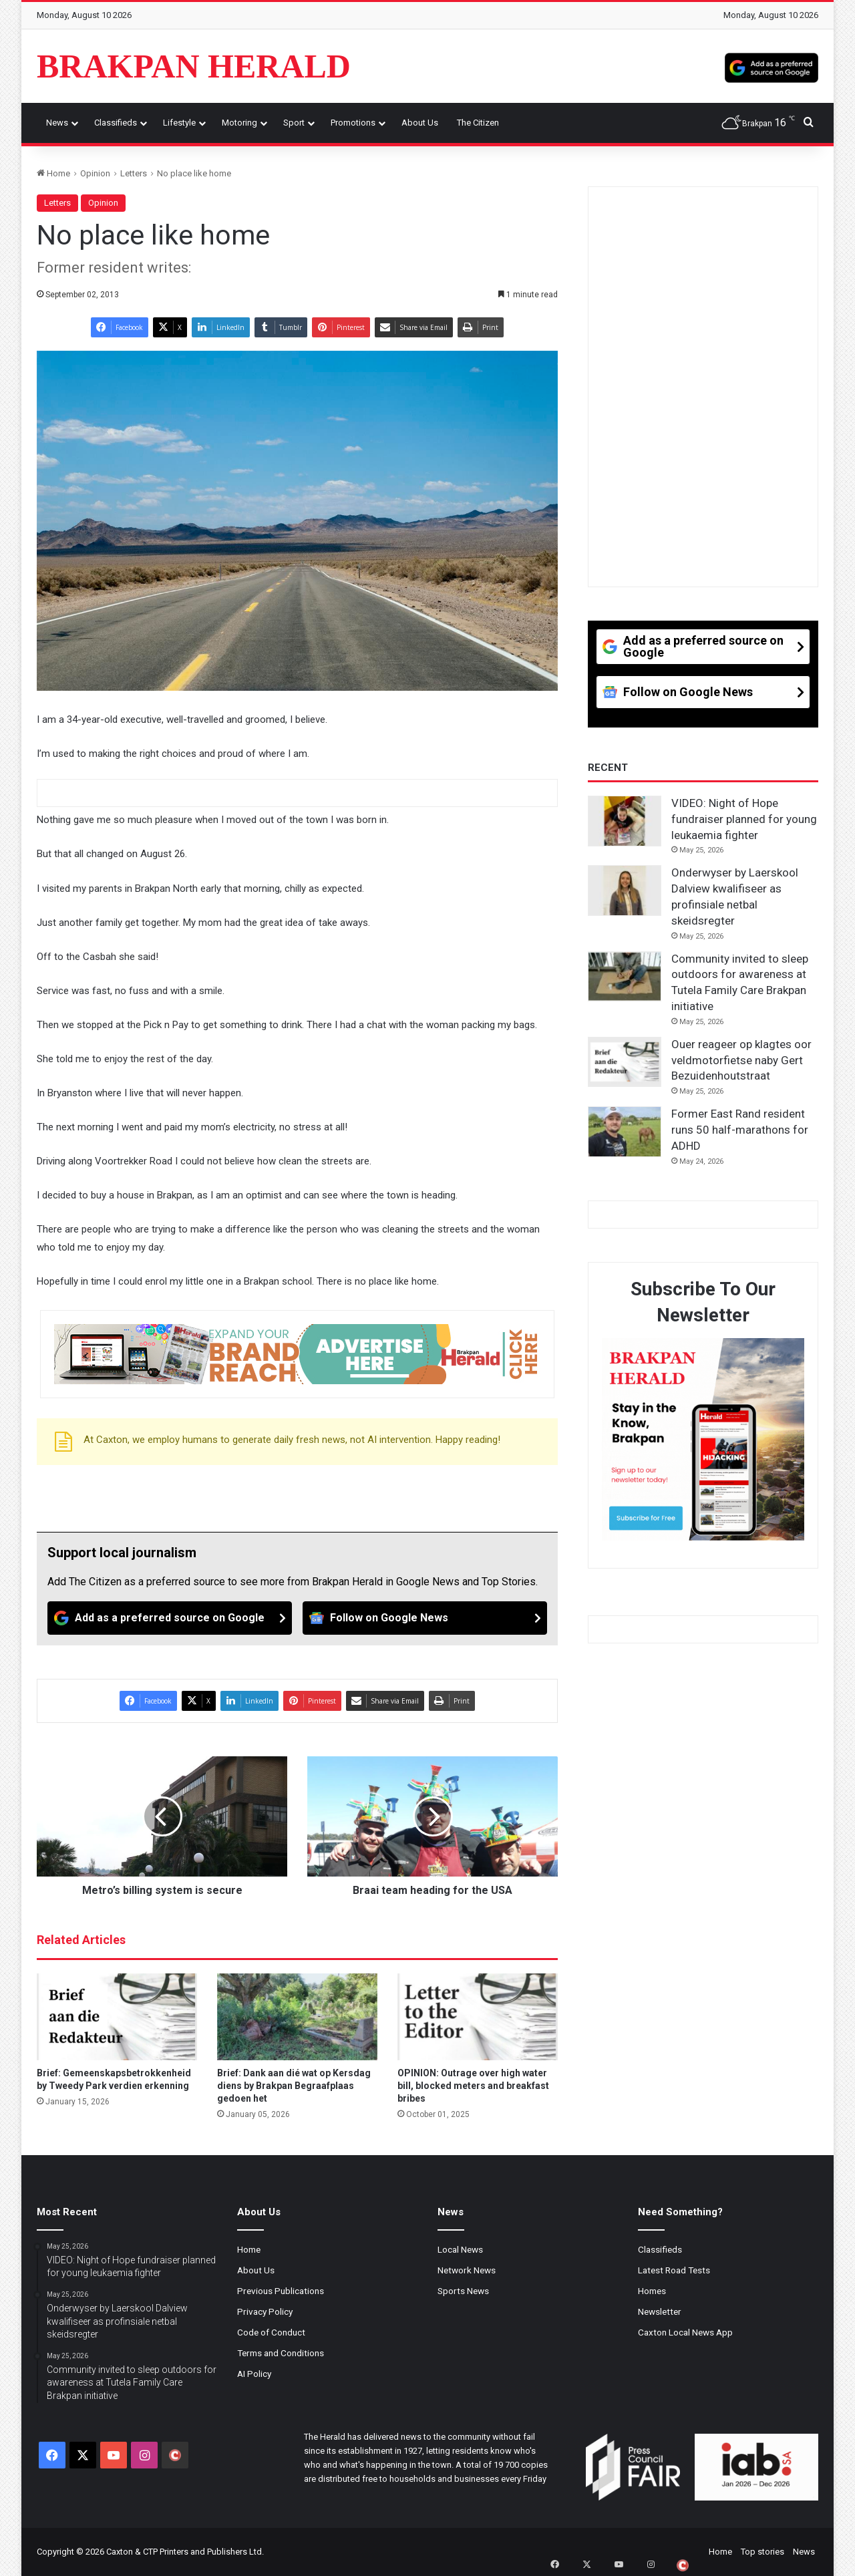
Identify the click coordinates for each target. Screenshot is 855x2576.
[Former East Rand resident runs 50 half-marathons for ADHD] (624, 1131)
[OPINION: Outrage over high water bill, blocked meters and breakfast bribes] (477, 2016)
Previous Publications (280, 2290)
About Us (419, 123)
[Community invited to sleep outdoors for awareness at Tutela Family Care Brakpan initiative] (624, 976)
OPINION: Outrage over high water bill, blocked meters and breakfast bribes (473, 2086)
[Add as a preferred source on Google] (771, 66)
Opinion (95, 173)
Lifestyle (179, 123)
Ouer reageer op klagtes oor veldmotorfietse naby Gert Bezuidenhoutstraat (741, 1060)
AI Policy (254, 2373)
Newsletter (659, 2311)
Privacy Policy (265, 2311)
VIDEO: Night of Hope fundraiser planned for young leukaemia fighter (744, 819)
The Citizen (478, 123)
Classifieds (115, 123)
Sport (294, 123)
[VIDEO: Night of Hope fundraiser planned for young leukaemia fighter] (624, 821)
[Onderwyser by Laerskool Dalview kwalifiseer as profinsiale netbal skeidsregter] (624, 890)
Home (53, 173)
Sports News (463, 2290)
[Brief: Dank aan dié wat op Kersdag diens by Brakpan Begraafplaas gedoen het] (297, 2016)
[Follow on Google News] (425, 1618)
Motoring (239, 123)
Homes (652, 2290)
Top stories (762, 2552)
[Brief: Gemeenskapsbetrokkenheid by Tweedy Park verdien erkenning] (117, 2016)
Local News (460, 2249)
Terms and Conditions (280, 2353)
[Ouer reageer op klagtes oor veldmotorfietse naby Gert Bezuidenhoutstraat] (624, 1062)
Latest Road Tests (674, 2270)
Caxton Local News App (685, 2332)
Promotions (353, 123)
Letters (133, 173)
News (57, 123)
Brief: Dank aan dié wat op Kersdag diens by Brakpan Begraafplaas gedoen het (294, 2086)
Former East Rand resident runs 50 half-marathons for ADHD (739, 1129)
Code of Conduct (271, 2332)
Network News (467, 2270)
